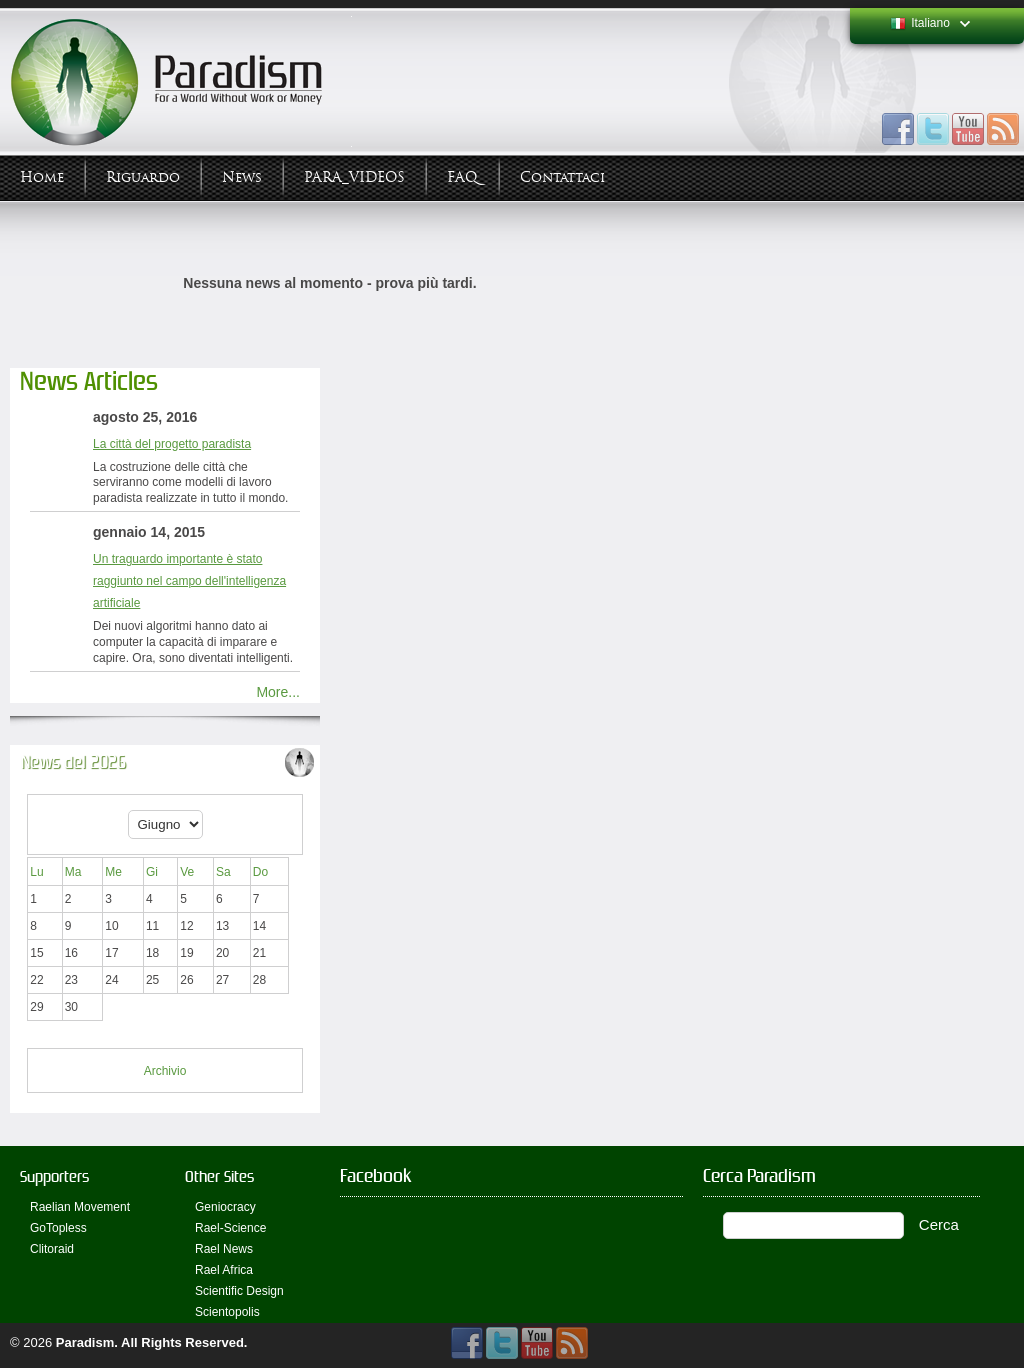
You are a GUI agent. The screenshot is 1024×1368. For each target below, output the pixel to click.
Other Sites (219, 1176)
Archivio (165, 1071)
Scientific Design (239, 1291)
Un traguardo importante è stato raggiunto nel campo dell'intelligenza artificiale (189, 581)
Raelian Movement (80, 1207)
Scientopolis (227, 1312)
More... (278, 692)
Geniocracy (225, 1207)
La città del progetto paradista (172, 444)
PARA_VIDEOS (354, 177)
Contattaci (562, 177)
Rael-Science (230, 1228)
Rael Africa (224, 1270)
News (242, 177)
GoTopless (58, 1228)
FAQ (462, 177)
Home (42, 177)
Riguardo (143, 177)
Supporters (54, 1176)
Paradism (85, 1342)
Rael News (224, 1249)
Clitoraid (52, 1249)
